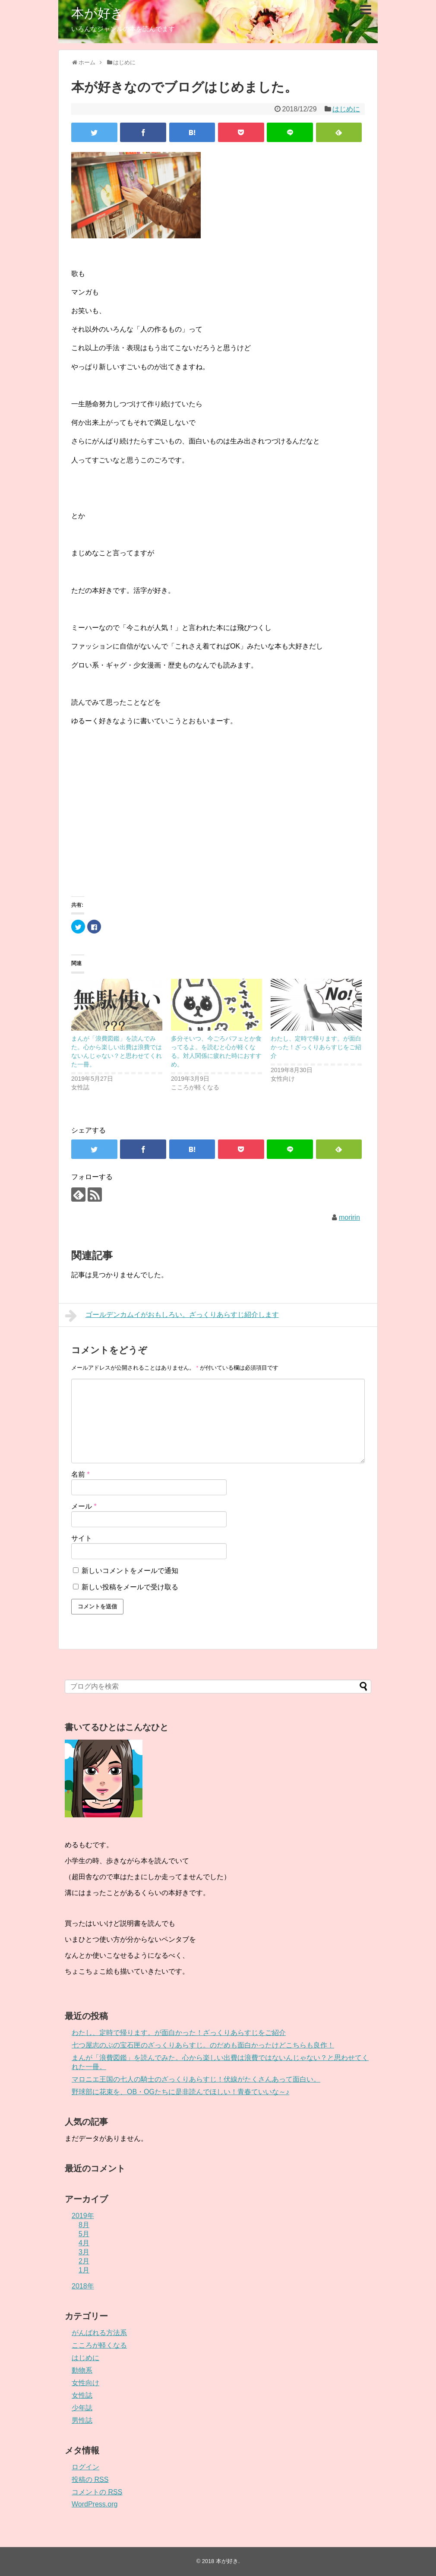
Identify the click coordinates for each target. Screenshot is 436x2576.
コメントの (97, 2492)
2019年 (83, 2215)
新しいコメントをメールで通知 (130, 1570)
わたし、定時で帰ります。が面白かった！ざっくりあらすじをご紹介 (316, 1047)
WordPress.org (94, 2504)
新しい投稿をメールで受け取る (130, 1587)
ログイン (85, 2467)
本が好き (97, 13)
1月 (84, 2270)
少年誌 (82, 2407)
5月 (84, 2233)
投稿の (90, 2479)
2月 (84, 2261)
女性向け (85, 2382)
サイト (81, 1538)
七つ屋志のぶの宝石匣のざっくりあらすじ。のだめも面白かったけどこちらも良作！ (203, 2045)
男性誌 (82, 2420)
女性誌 (82, 2395)
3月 (84, 2252)
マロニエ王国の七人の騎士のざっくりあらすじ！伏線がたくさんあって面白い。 (196, 2079)
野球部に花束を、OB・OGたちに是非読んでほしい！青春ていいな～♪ (180, 2091)
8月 (84, 2224)
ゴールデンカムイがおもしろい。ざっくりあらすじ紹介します (172, 1316)
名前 (80, 1474)
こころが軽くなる (99, 2345)
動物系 (82, 2370)
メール (84, 1506)
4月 (84, 2243)
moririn (349, 1217)
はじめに (346, 109)
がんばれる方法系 (99, 2332)
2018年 (83, 2286)
